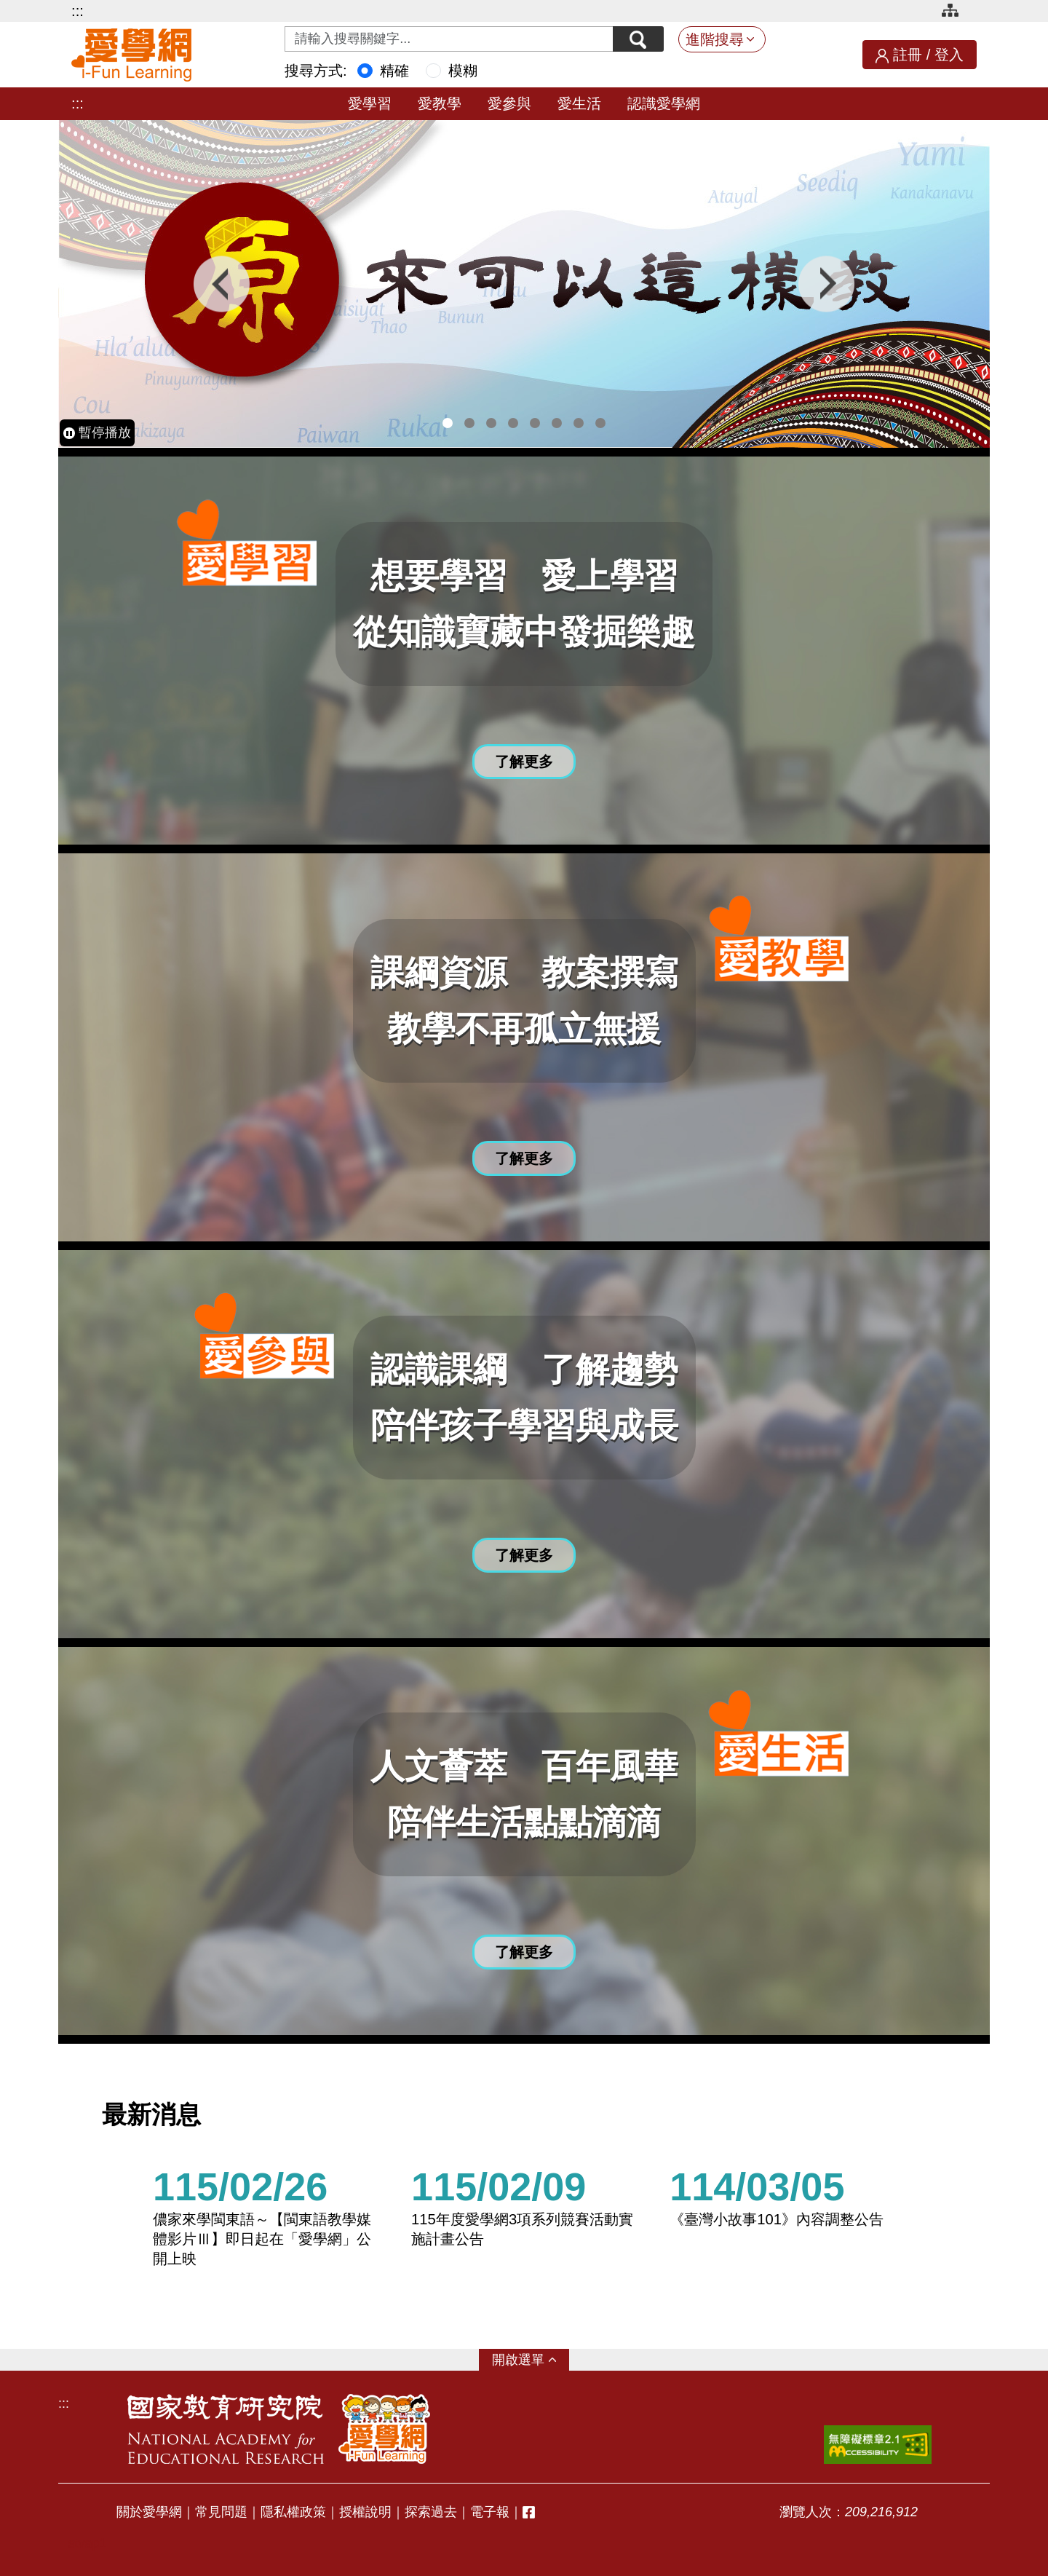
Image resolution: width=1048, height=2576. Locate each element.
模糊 (462, 71)
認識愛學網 (663, 103)
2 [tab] (469, 423)
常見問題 (221, 2512)
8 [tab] (600, 423)
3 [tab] (491, 423)
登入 (949, 55)
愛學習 (370, 103)
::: (77, 11)
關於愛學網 (149, 2512)
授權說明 (365, 2512)
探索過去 (431, 2512)
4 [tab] (513, 423)
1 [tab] (447, 423)
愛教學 (439, 103)
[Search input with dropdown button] (449, 39)
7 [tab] (578, 423)
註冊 (907, 55)
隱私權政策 (293, 2512)
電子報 (489, 2512)
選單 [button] (531, 2359)
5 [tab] (535, 423)
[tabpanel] (524, 284)
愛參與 (509, 103)
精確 (394, 71)
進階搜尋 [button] (715, 39)
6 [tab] (557, 423)
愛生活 (579, 103)
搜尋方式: (316, 71)
